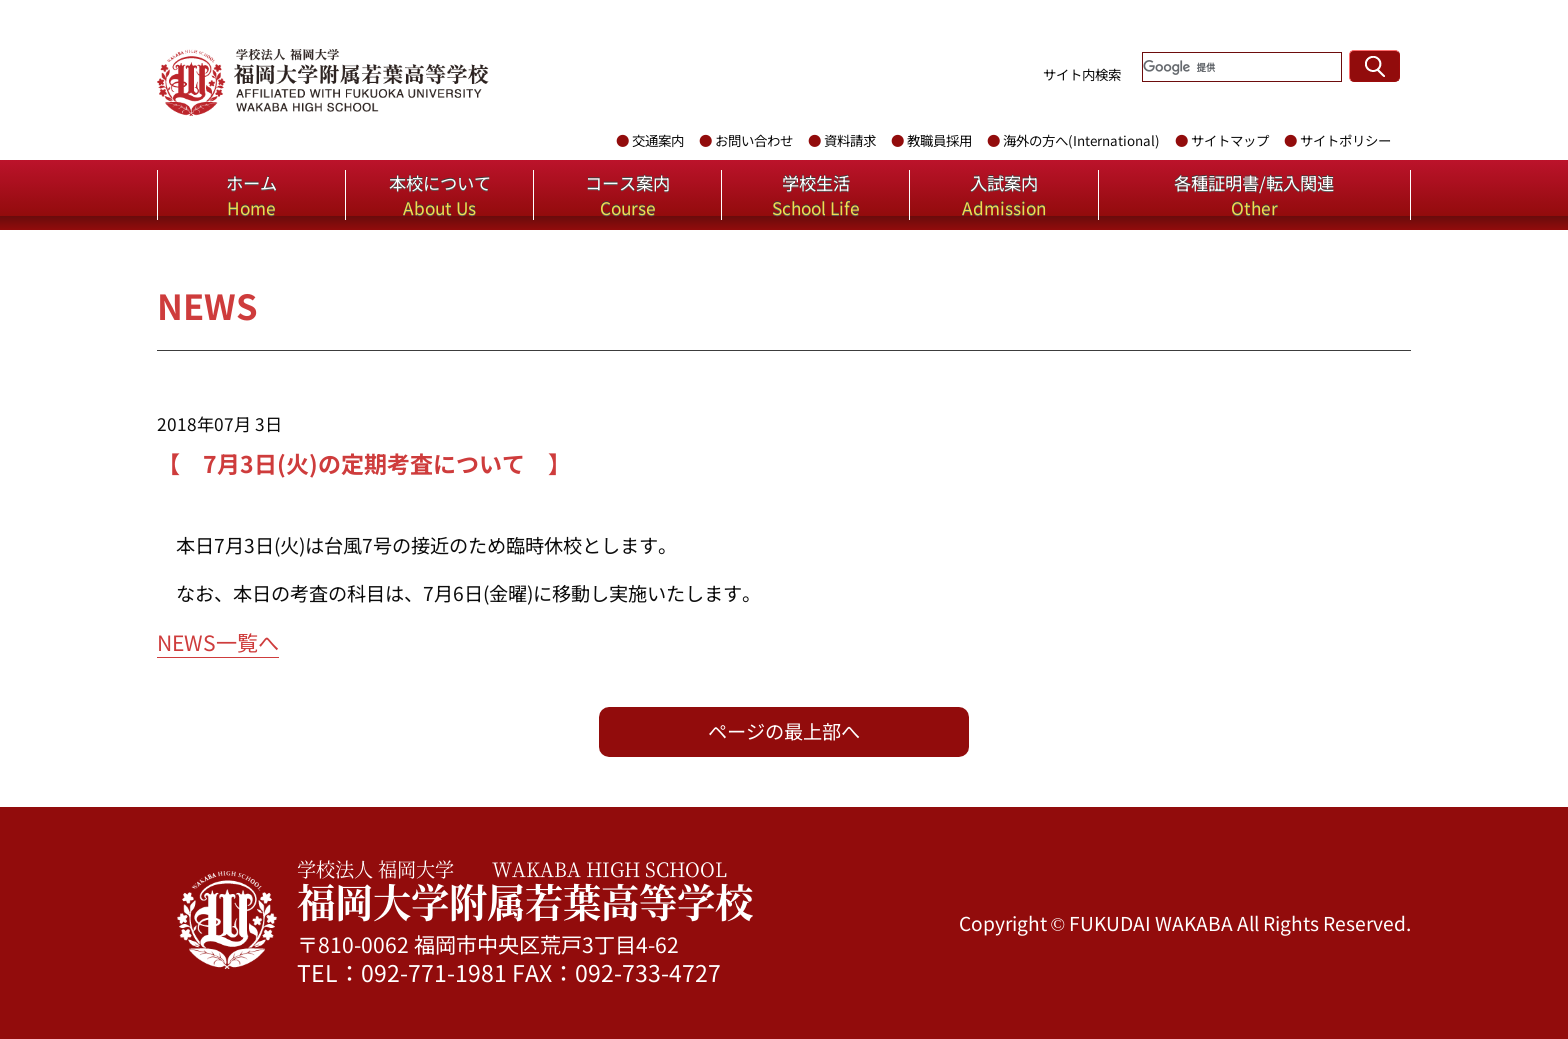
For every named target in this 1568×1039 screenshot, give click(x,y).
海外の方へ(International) (1081, 140)
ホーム (251, 195)
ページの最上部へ (784, 731)
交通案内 (658, 140)
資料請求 (850, 140)
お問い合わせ (754, 140)
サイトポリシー (1345, 140)
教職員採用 (939, 140)
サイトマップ (1230, 140)
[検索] (1242, 67)
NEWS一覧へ (218, 642)
